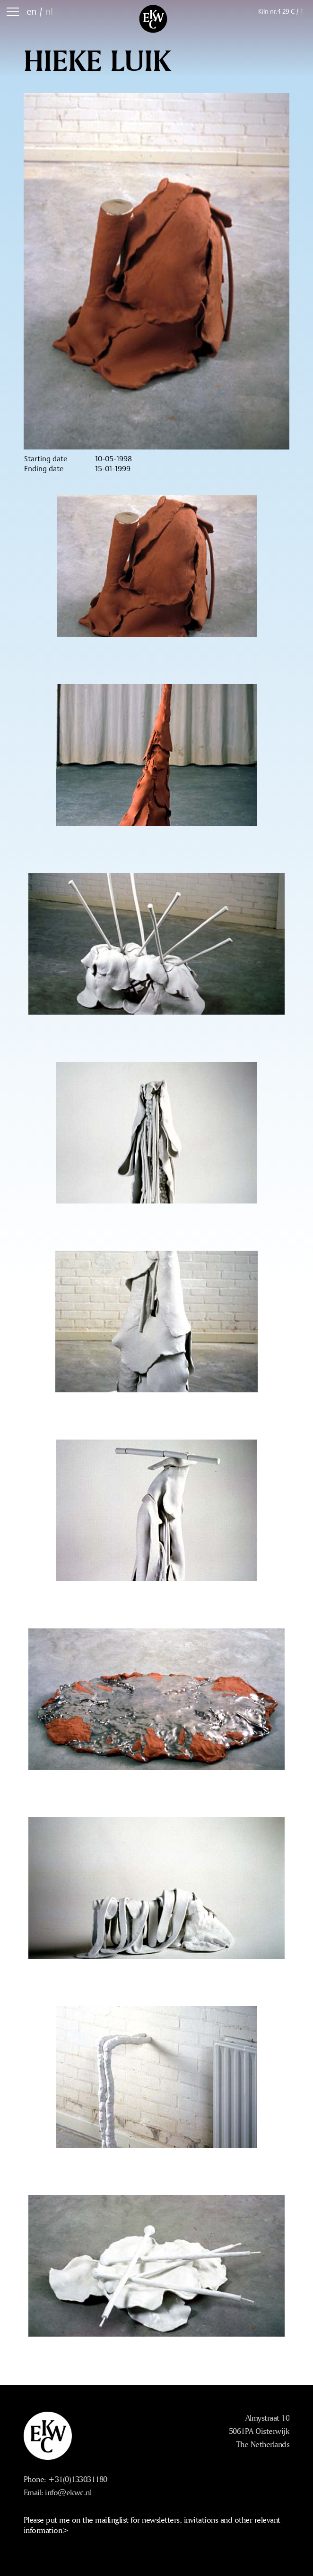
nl (49, 11)
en (31, 11)
